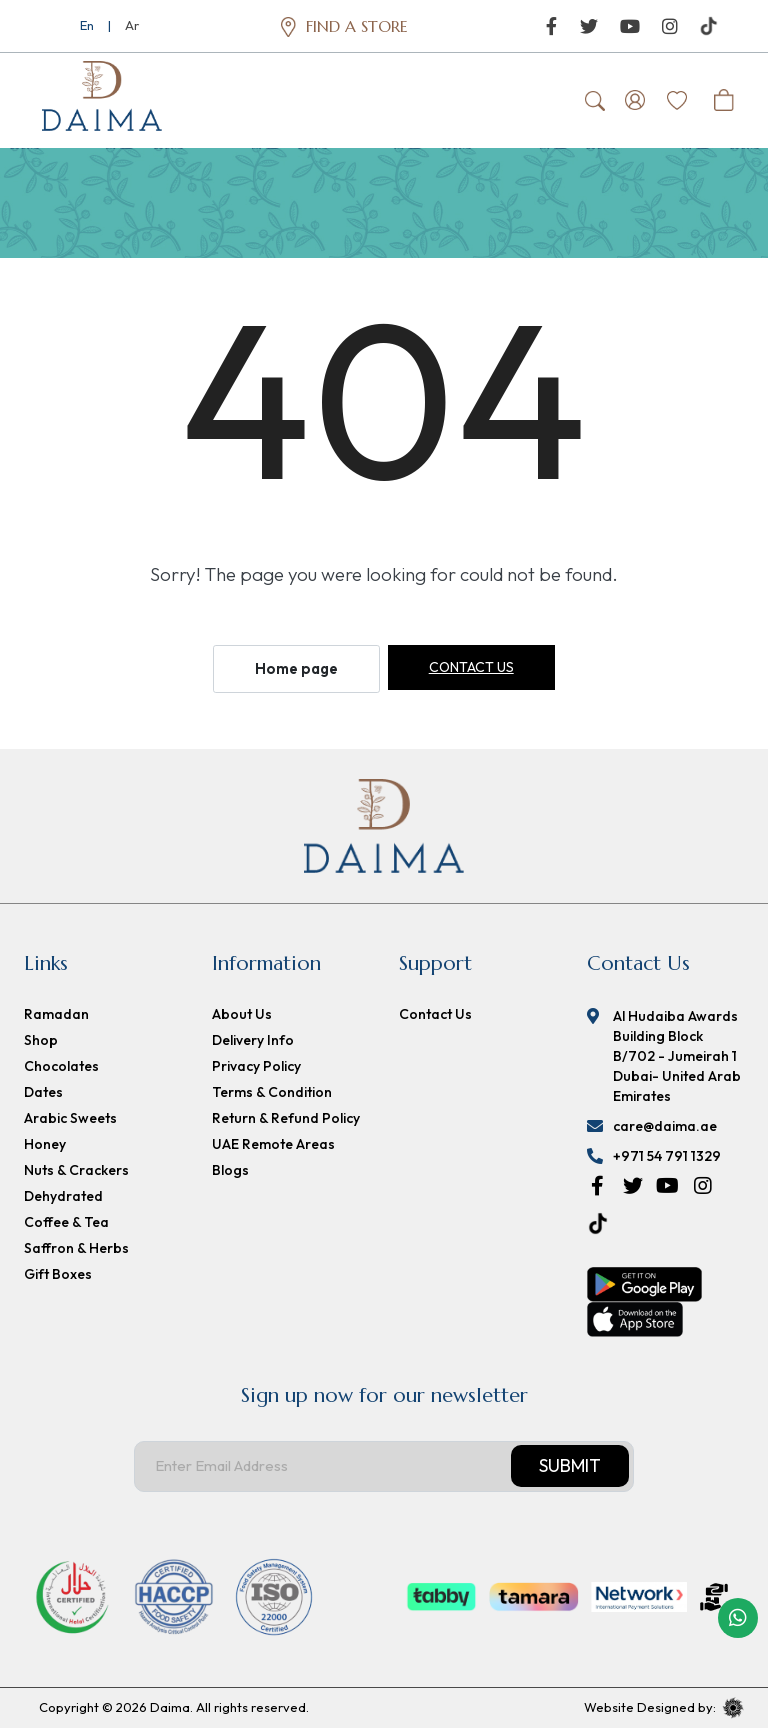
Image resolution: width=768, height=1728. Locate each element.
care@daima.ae (665, 1126)
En (87, 25)
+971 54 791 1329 (667, 1156)
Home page (296, 668)
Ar (132, 25)
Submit (570, 1466)
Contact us (471, 667)
